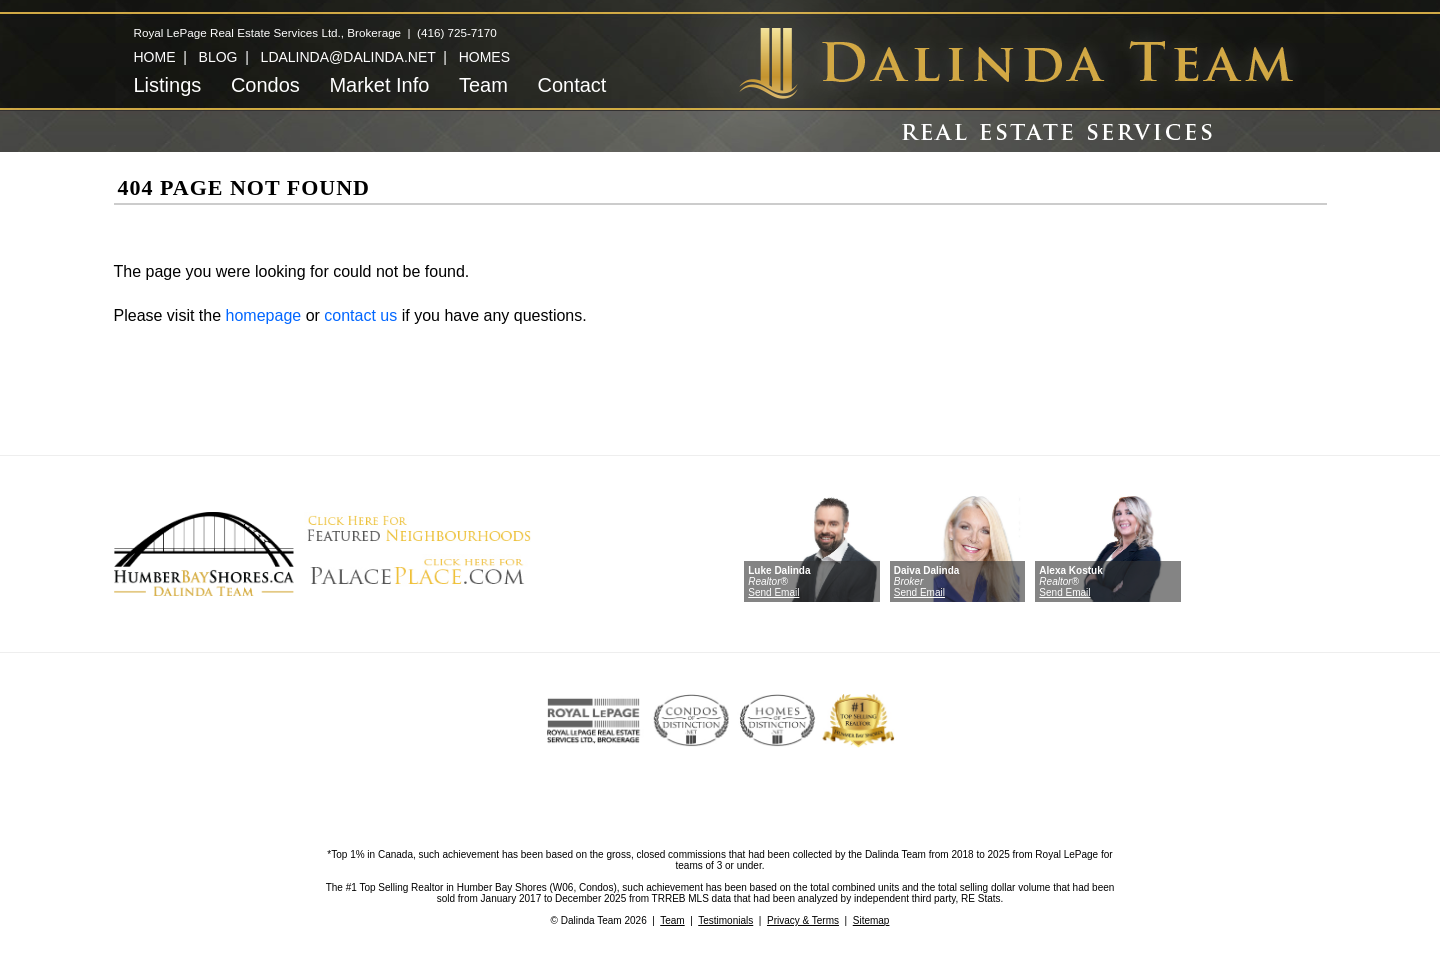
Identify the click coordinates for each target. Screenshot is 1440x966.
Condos (265, 85)
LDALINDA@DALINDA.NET (348, 57)
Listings (168, 85)
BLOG (218, 57)
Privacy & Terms (803, 920)
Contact (571, 85)
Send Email (773, 592)
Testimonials (725, 920)
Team (483, 85)
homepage (264, 315)
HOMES (484, 57)
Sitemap (871, 920)
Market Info (379, 85)
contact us (360, 315)
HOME (155, 57)
